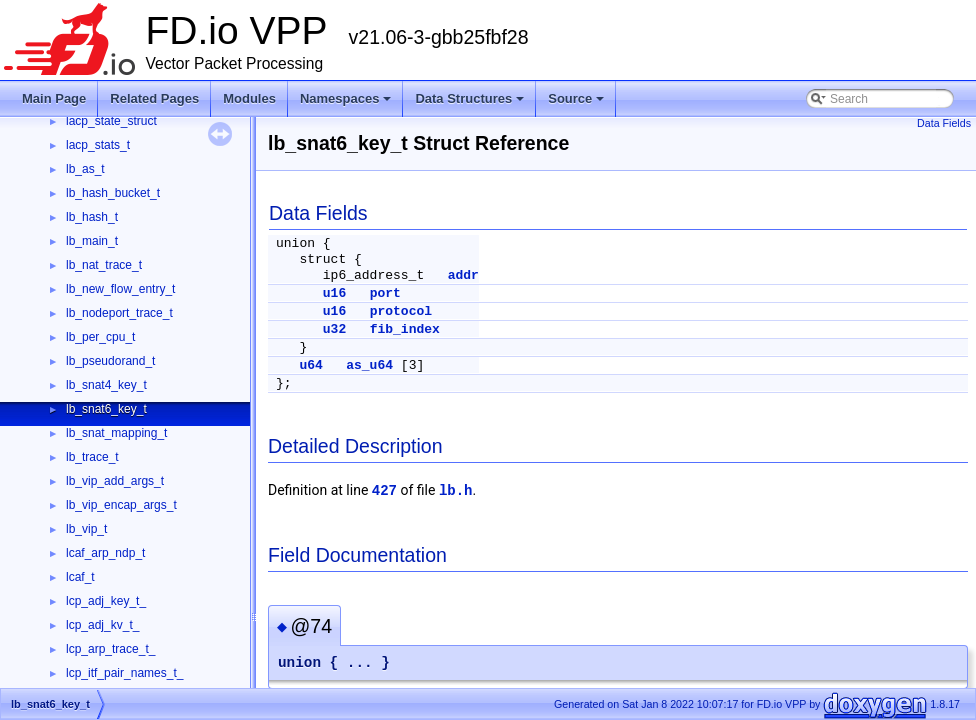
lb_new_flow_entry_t (120, 289)
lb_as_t (85, 169)
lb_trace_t (92, 457)
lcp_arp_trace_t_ (110, 649)
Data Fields (944, 123)
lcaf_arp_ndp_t (105, 553)
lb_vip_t (86, 529)
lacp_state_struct (111, 121)
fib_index (405, 329)
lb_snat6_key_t (106, 409)
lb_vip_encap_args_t (121, 505)
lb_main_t (92, 241)
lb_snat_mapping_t (116, 433)
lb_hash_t (92, 217)
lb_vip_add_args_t (115, 481)
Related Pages (154, 98)
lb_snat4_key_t (106, 385)
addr (463, 275)
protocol (401, 311)
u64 (310, 365)
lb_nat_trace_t (104, 265)
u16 (334, 293)
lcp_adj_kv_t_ (102, 625)
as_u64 (369, 365)
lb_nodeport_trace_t (119, 313)
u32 (334, 329)
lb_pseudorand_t (110, 361)
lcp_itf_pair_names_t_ (124, 673)
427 (384, 491)
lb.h (456, 491)
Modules (249, 98)
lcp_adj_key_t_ (106, 601)
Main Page (54, 98)
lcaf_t (80, 577)
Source (576, 98)
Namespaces (346, 98)
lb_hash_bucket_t (113, 193)
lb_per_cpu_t (100, 337)
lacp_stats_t (98, 145)
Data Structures (469, 98)
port (385, 293)
